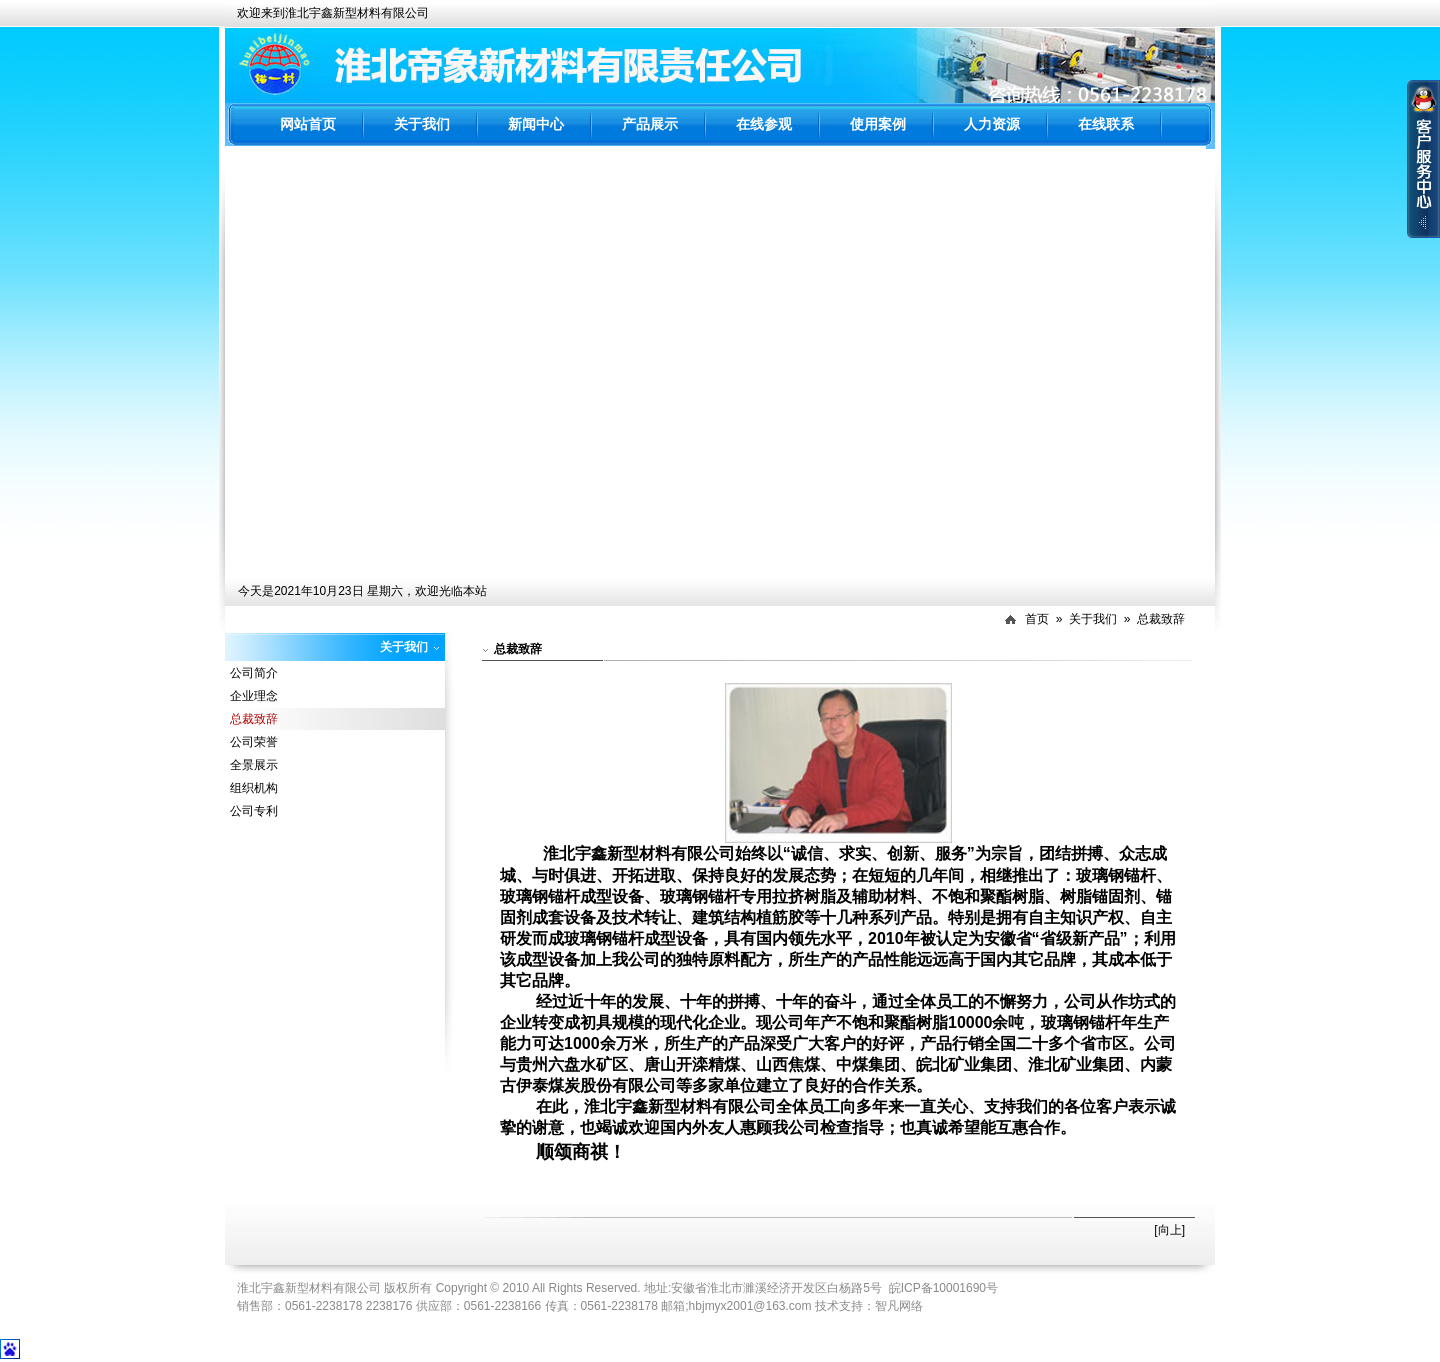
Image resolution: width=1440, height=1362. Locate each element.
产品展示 (650, 124)
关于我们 (422, 124)
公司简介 (254, 673)
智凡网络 (899, 1306)
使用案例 (878, 124)
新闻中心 (536, 124)
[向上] (1169, 1230)
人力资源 (992, 124)
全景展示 (254, 765)
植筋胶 (780, 917)
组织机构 (254, 788)
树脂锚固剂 (1100, 896)
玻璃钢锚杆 (1116, 875)
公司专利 (254, 811)
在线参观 (764, 124)
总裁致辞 (1161, 619)
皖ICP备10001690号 (943, 1288)
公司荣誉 (254, 742)
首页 (1037, 619)
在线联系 (1106, 124)
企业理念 (254, 696)
